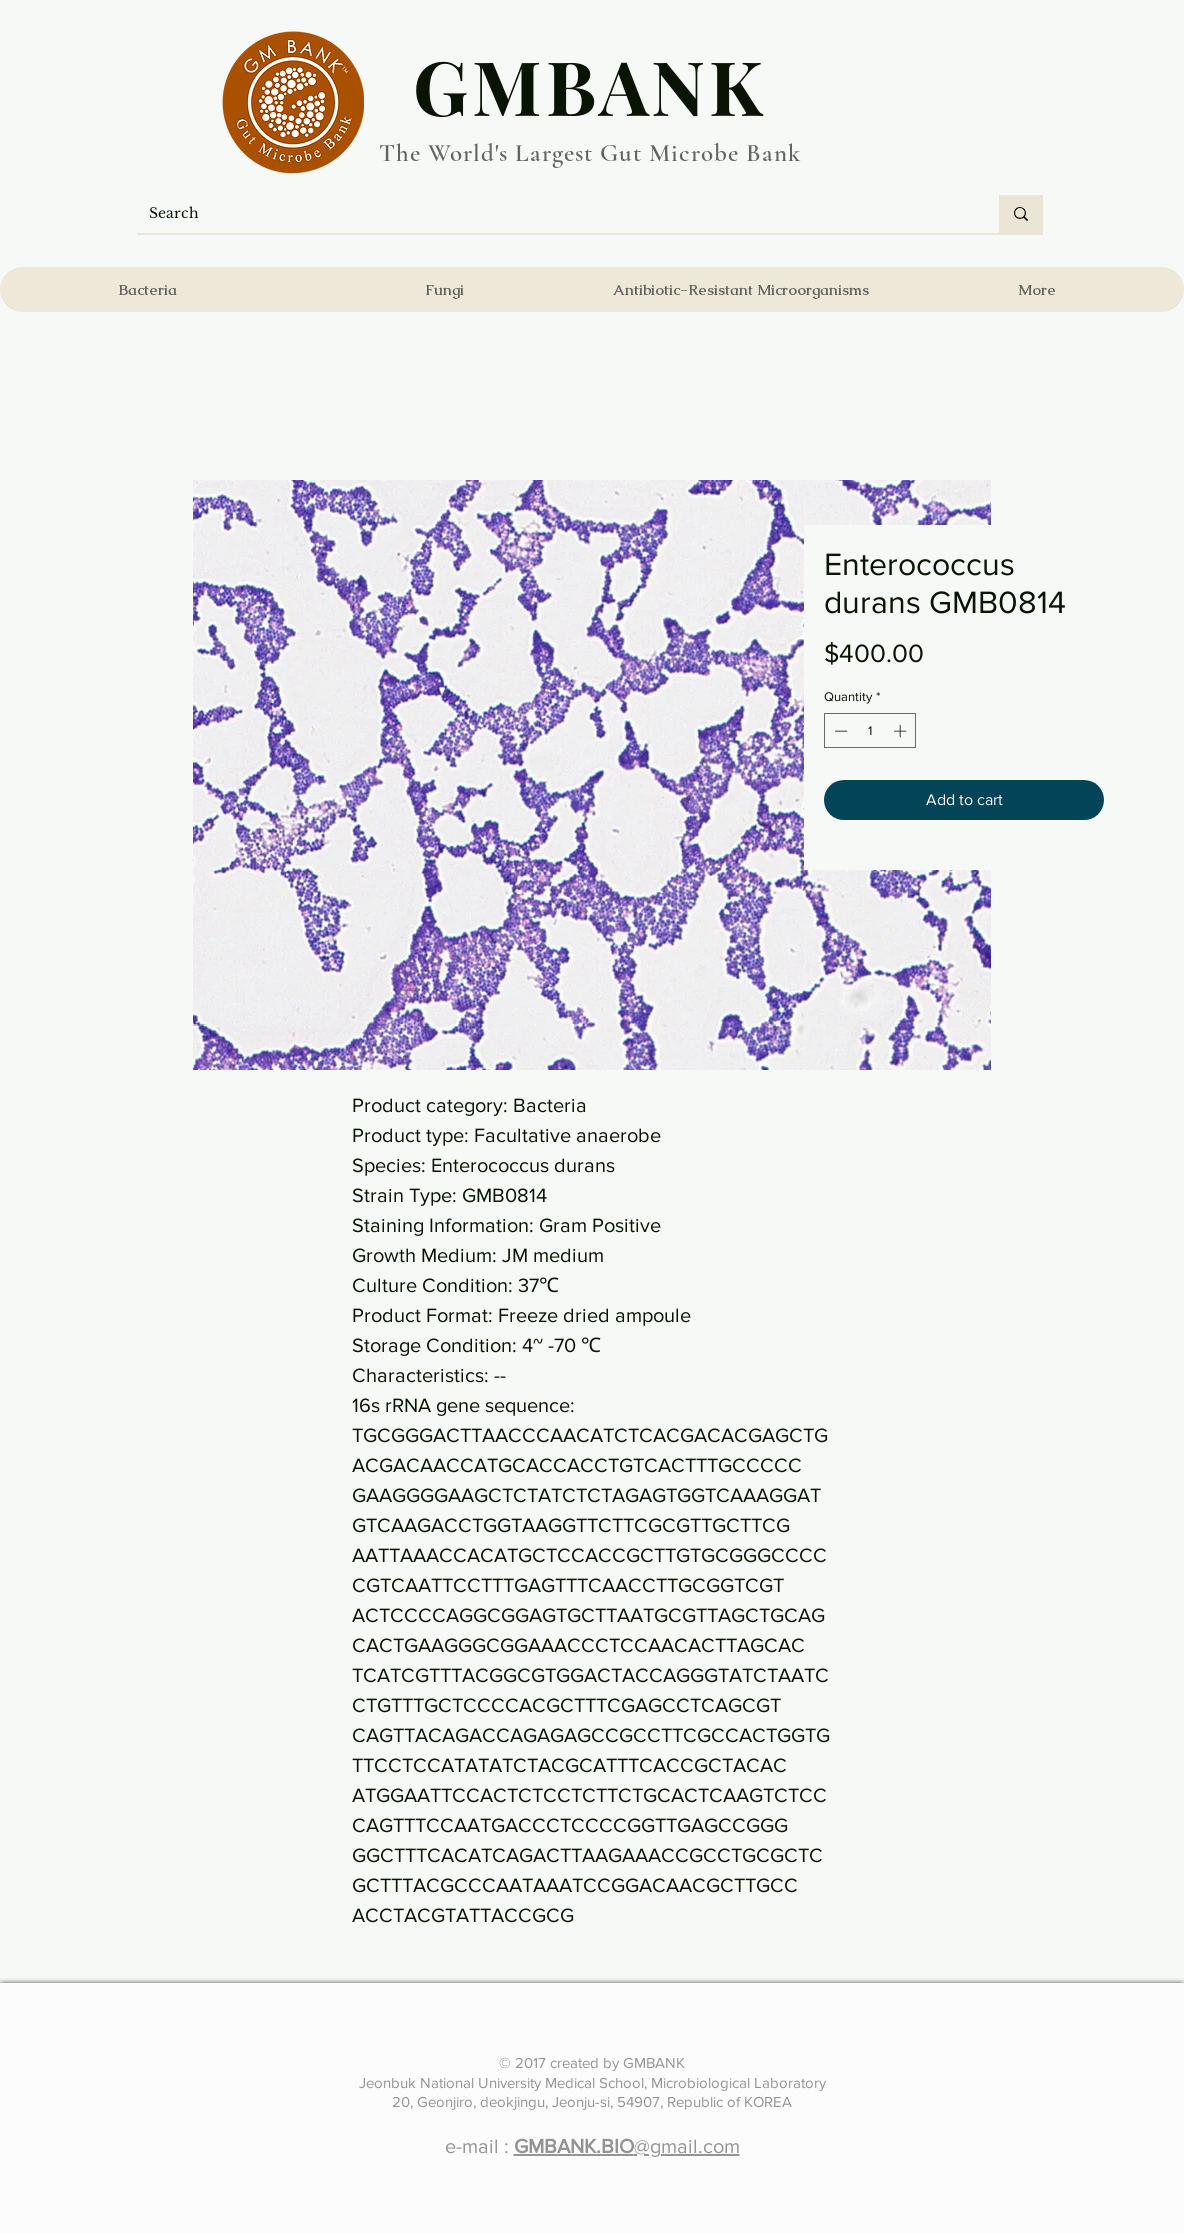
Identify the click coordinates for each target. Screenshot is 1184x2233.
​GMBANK (590, 85)
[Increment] (902, 731)
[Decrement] (839, 731)
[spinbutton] (870, 731)
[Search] (553, 214)
